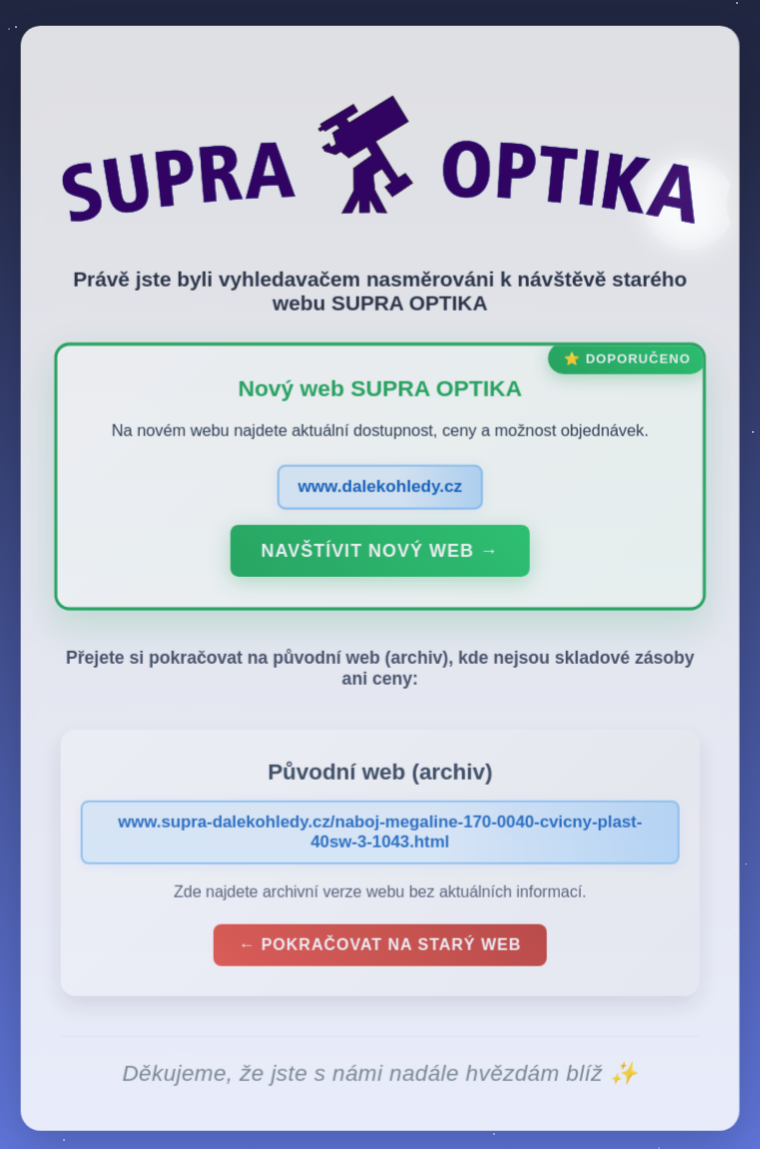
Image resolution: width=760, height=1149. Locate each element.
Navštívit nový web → (379, 555)
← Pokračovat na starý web (380, 948)
